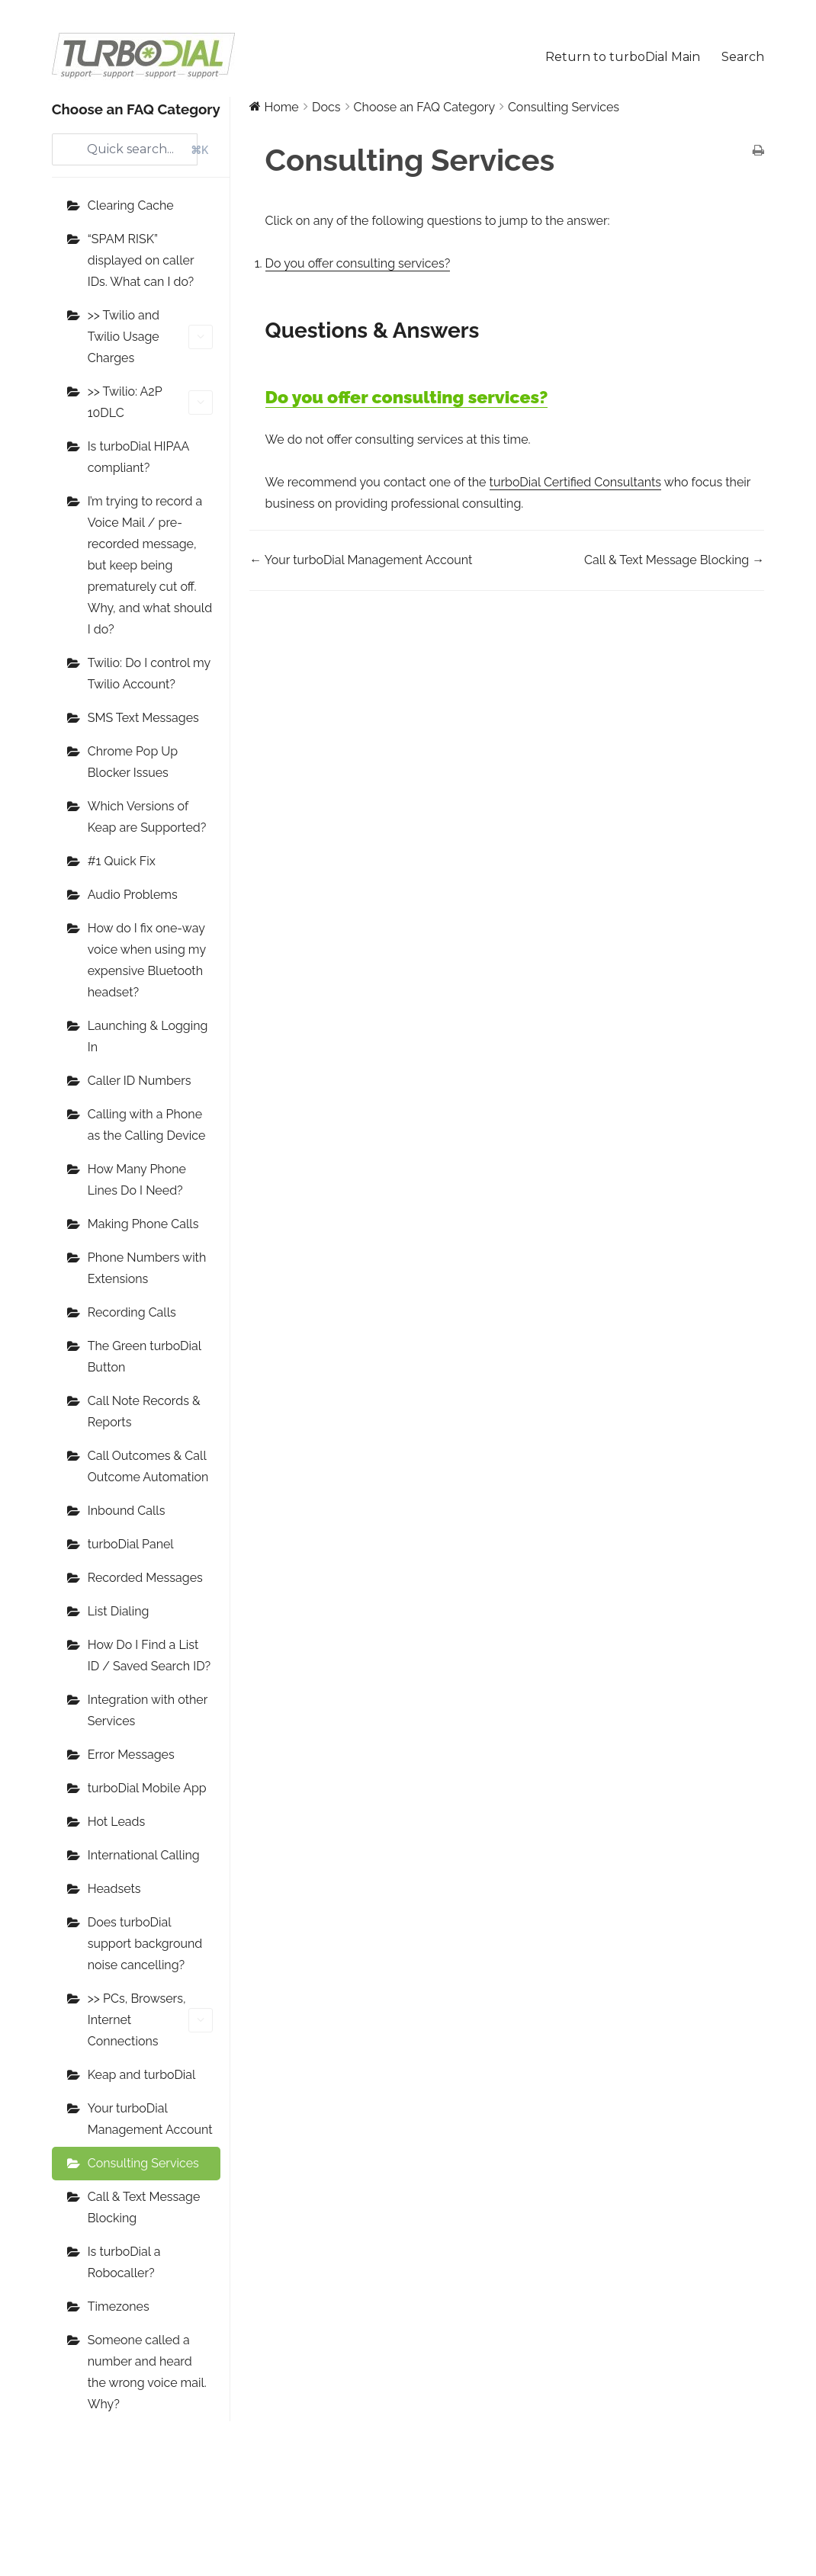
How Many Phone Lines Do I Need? (137, 1180)
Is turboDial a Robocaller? (124, 2262)
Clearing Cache (131, 205)
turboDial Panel (131, 1544)
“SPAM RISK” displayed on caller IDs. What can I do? (141, 260)
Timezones (118, 2306)
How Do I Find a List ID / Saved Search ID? (149, 1655)
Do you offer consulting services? (358, 263)
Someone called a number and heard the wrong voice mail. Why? (147, 2372)
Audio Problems (133, 894)
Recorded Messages (145, 1577)
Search (742, 57)
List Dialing (118, 1611)
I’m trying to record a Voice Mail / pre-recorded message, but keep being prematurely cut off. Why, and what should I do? (150, 565)
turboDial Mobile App (147, 1788)
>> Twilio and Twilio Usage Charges (151, 336)
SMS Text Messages (143, 718)
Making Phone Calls (143, 1224)
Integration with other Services (147, 1710)
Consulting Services (143, 2163)
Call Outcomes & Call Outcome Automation (148, 1466)
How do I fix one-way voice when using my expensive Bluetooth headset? (147, 960)
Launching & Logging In (148, 1036)
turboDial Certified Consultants (575, 482)
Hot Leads (116, 1821)
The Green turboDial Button (144, 1357)
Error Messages (131, 1754)
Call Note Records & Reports (144, 1411)
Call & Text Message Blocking (144, 2207)
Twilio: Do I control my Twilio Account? (149, 673)
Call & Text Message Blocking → (674, 560)
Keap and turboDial (142, 2075)
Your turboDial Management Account (150, 2119)
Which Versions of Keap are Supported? (147, 817)
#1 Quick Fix (122, 861)
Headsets (114, 1888)
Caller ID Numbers (139, 1080)
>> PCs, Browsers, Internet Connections (151, 2019)
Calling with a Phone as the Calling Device (147, 1125)
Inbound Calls (126, 1510)
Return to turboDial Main (622, 57)
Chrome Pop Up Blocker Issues (133, 762)
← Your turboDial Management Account (360, 560)
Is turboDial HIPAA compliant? (138, 457)
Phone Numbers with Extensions (147, 1268)
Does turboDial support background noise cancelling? (145, 1943)
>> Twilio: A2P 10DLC (151, 402)
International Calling (144, 1855)
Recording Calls (132, 1312)
